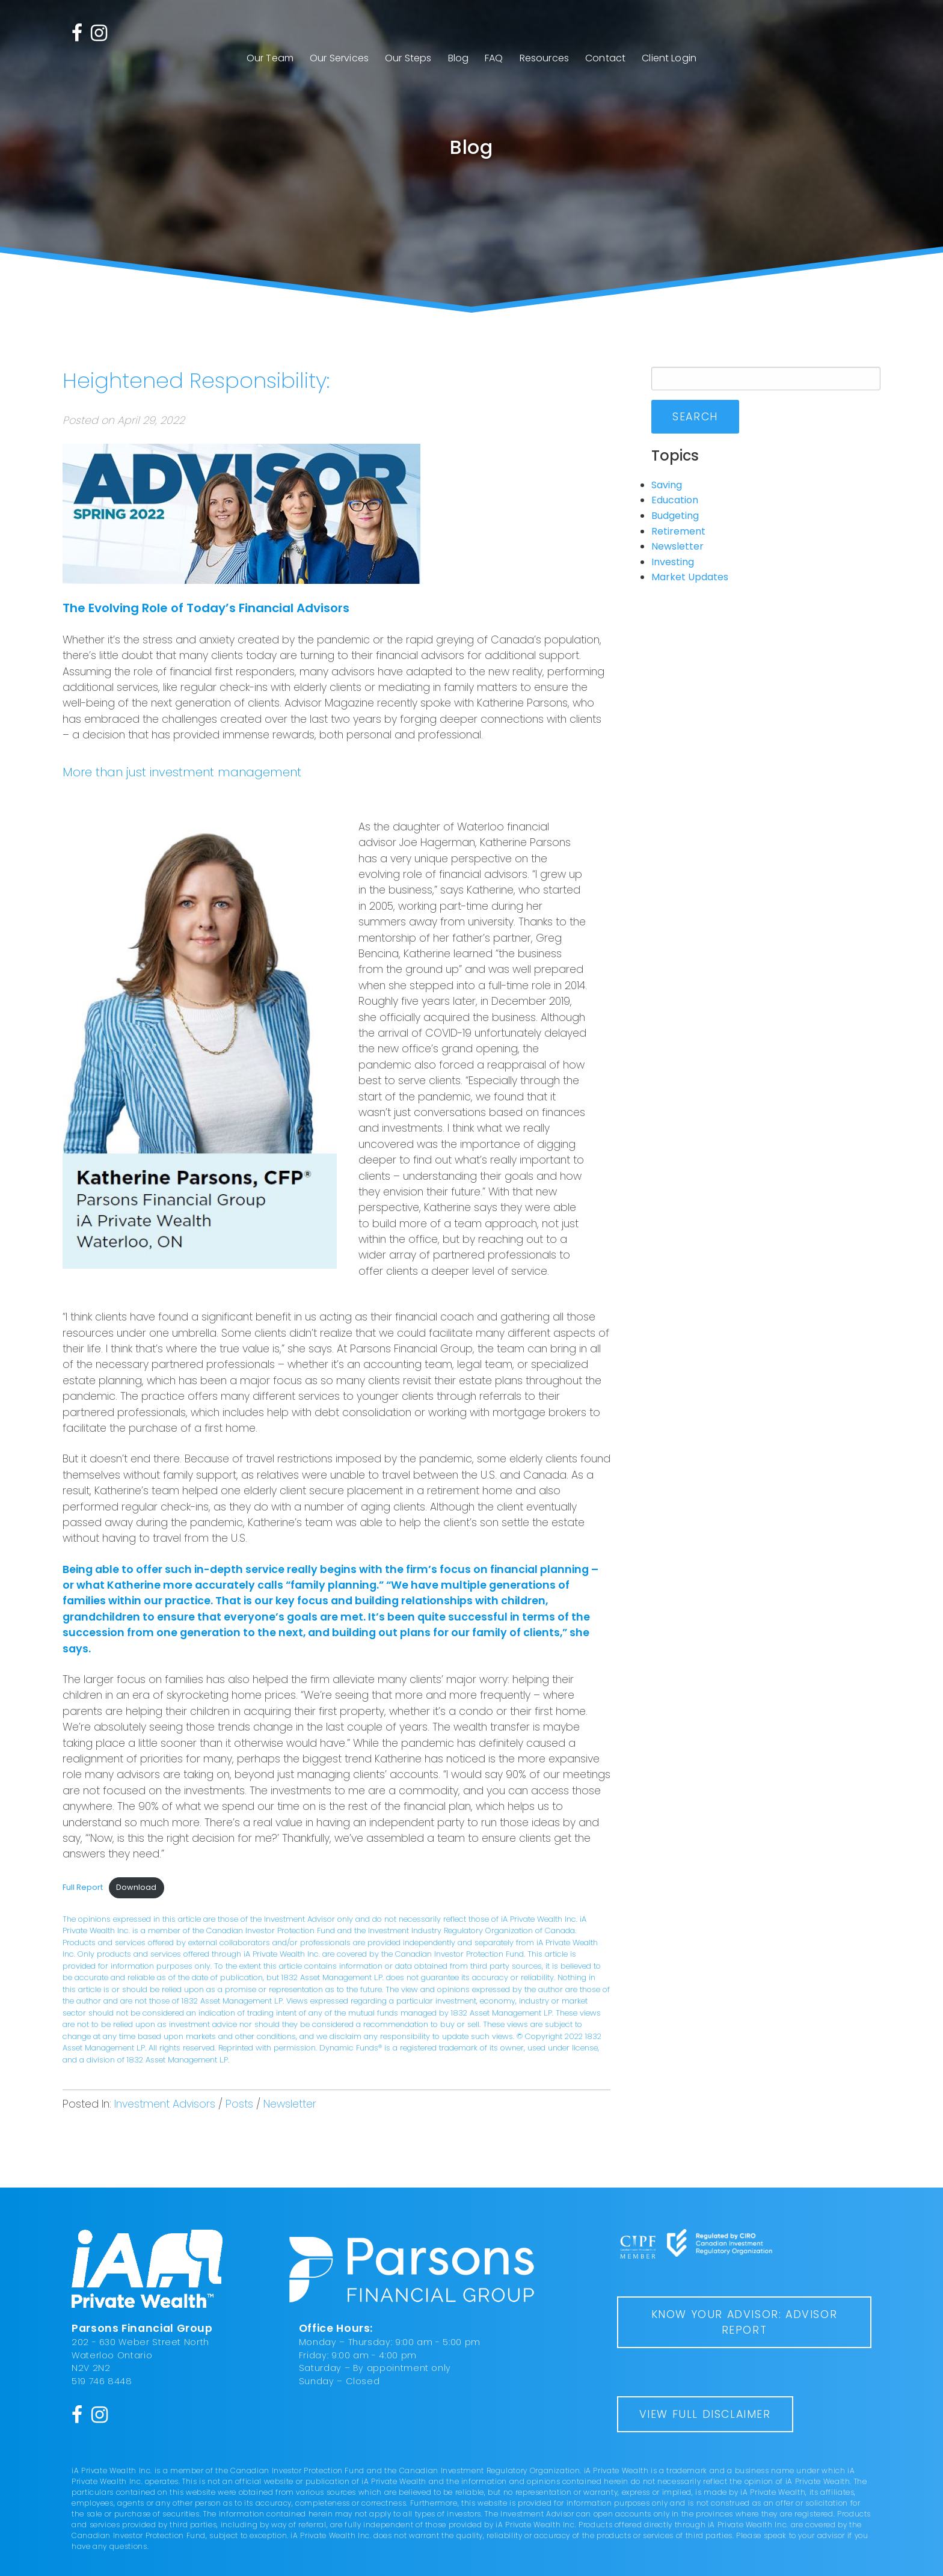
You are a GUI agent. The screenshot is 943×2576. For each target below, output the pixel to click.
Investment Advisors (164, 2104)
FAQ (494, 58)
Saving (666, 485)
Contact (605, 58)
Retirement (678, 531)
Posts (239, 2104)
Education (674, 500)
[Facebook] (77, 32)
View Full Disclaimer (705, 2414)
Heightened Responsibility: (196, 380)
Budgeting (675, 516)
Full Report (83, 1887)
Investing (672, 562)
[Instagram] (99, 32)
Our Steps (408, 58)
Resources (544, 58)
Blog (458, 58)
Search (695, 416)
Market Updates (689, 577)
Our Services (339, 58)
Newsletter (289, 2104)
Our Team (270, 58)
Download (136, 1887)
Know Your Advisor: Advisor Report (744, 2322)
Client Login (669, 58)
